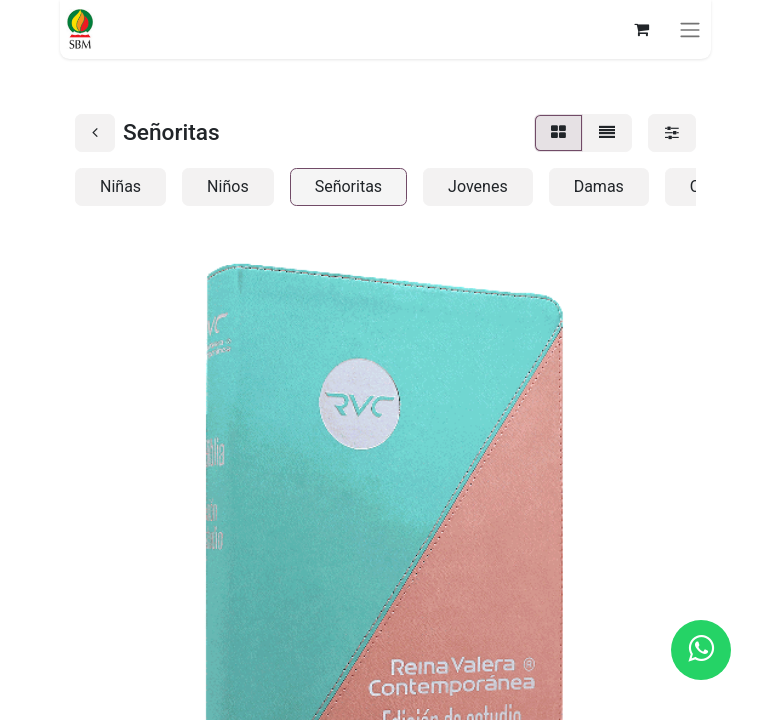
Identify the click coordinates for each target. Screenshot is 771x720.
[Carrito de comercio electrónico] (641, 29)
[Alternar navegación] (690, 29)
